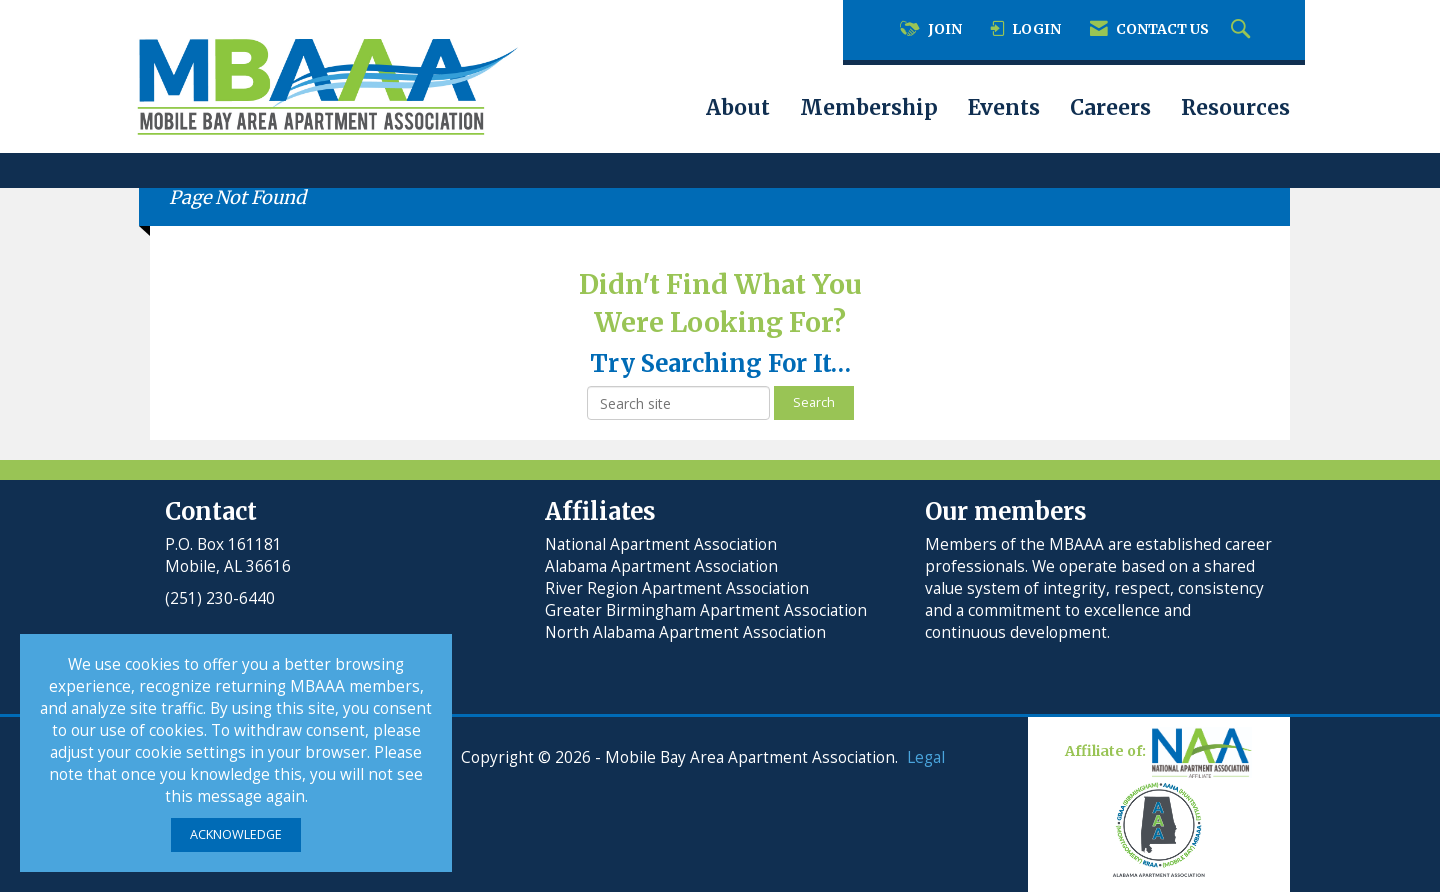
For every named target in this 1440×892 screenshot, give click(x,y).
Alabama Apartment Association (661, 566)
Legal (926, 757)
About (738, 108)
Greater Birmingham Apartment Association (706, 610)
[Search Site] (1243, 30)
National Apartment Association (661, 544)
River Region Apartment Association (677, 588)
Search (814, 402)
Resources (1235, 108)
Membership (869, 108)
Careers (1110, 108)
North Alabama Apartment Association (687, 632)
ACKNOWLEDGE (236, 834)
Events (1004, 108)
